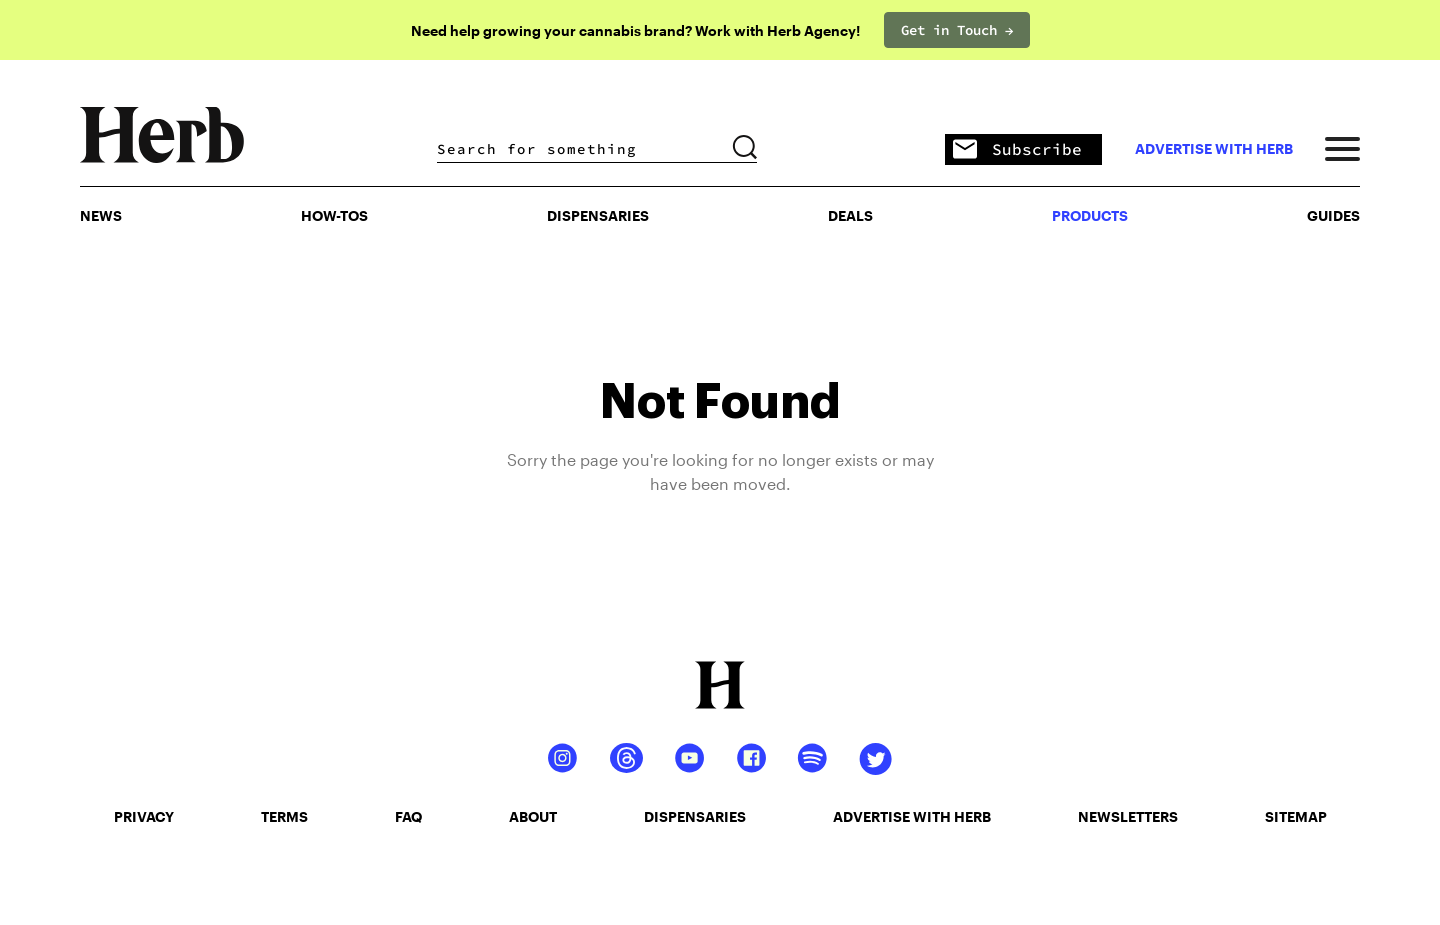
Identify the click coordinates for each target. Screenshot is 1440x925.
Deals (850, 215)
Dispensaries (598, 215)
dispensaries (695, 816)
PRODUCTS (1090, 215)
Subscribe (1017, 150)
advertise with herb (1214, 149)
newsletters (1128, 816)
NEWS (101, 215)
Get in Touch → (957, 30)
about (533, 816)
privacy (144, 816)
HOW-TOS (334, 215)
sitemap (1296, 816)
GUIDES (1333, 215)
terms (284, 816)
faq (408, 816)
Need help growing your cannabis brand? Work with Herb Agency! (635, 30)
